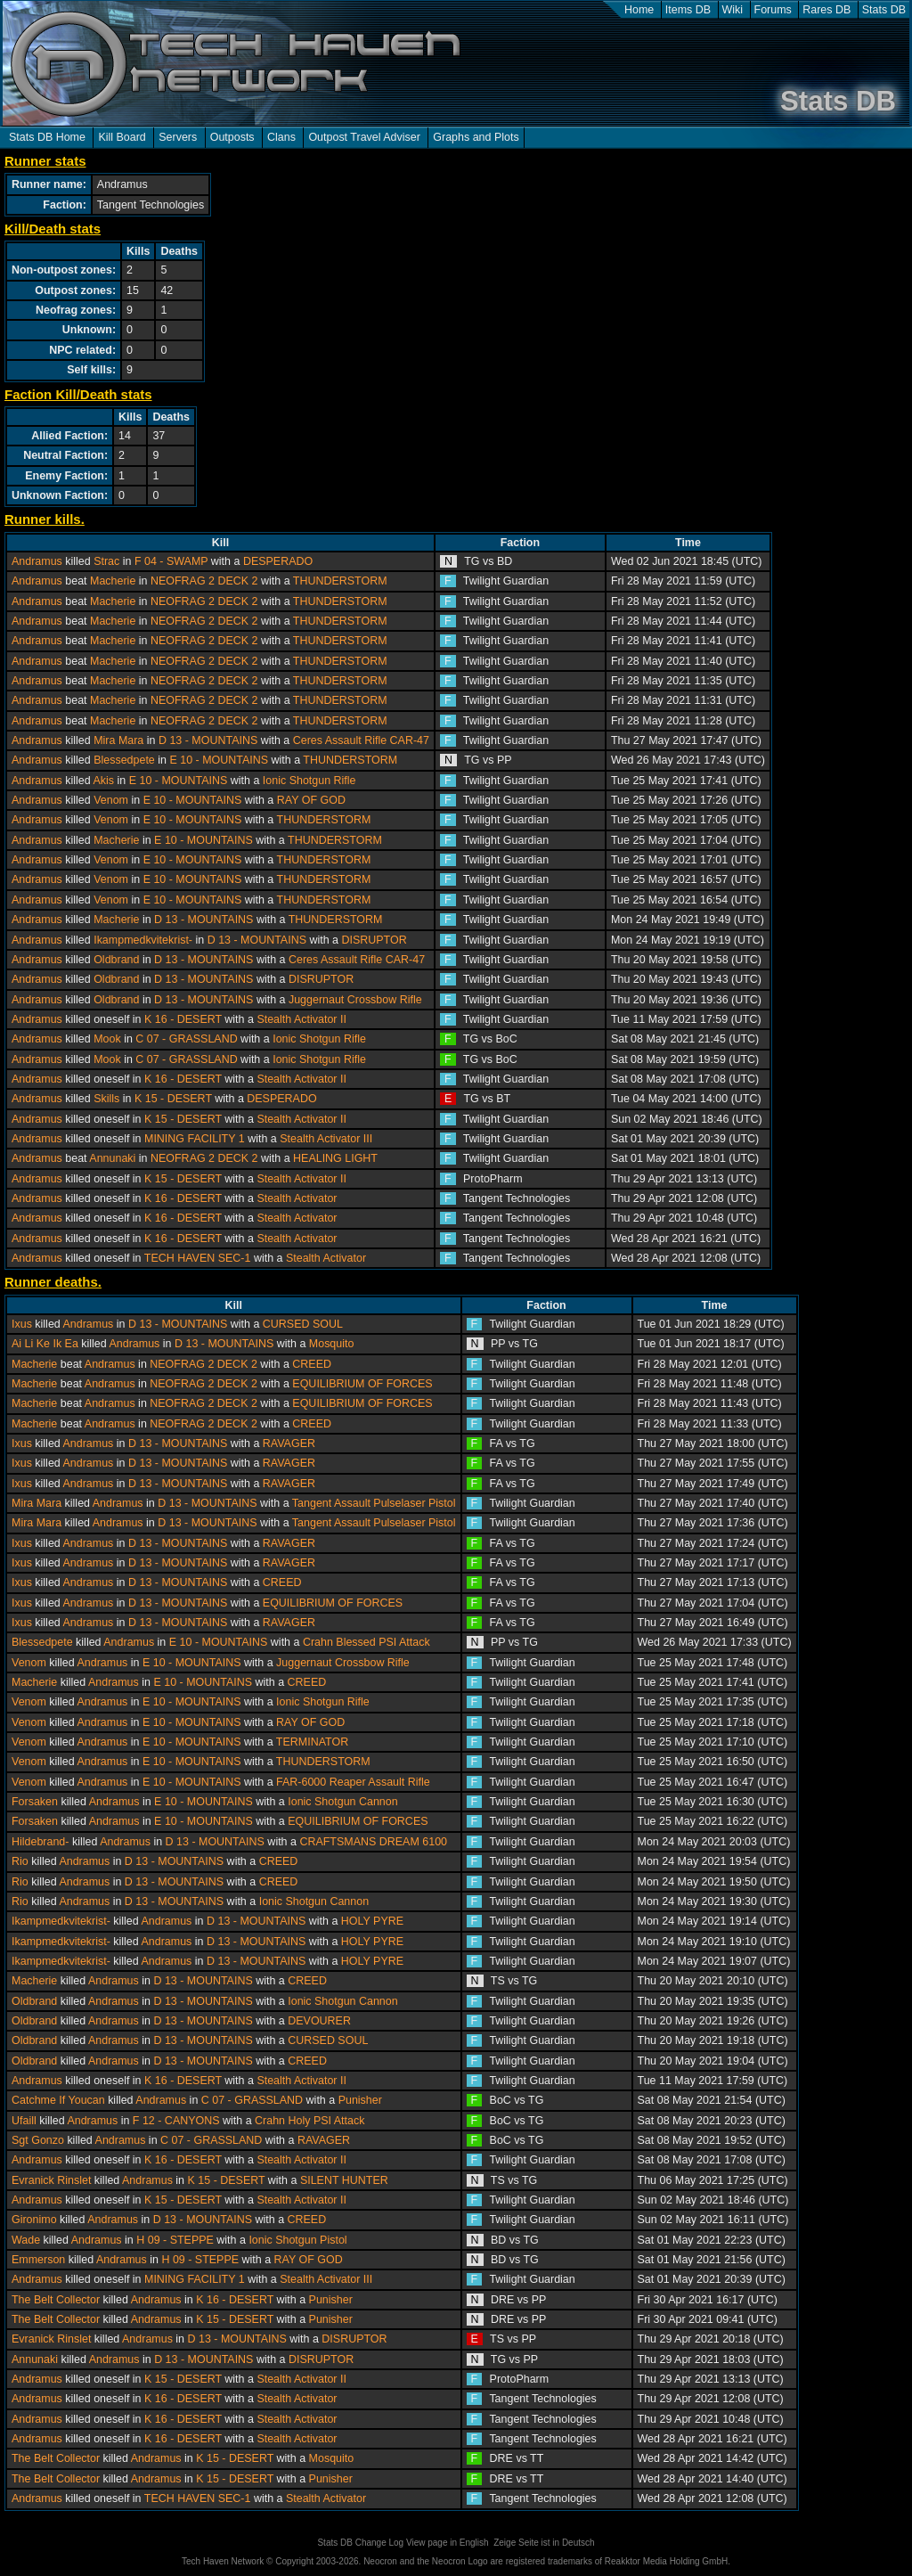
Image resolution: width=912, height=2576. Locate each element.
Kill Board (121, 137)
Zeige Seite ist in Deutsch (543, 2542)
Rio (20, 1861)
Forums (773, 10)
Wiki (733, 10)
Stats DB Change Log (360, 2542)
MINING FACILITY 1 (194, 1139)
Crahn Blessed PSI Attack (366, 1642)
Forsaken (35, 1801)
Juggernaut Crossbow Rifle (355, 1000)
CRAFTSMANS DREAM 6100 (373, 1842)
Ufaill (24, 2120)
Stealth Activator (296, 1198)
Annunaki (112, 1158)
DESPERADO (278, 561)
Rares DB (826, 10)
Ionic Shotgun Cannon (342, 1801)
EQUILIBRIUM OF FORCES (362, 1384)
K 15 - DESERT (173, 1098)
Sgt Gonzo (38, 2140)
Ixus (22, 1324)
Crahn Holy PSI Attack (309, 2120)
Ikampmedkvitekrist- (143, 940)
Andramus (37, 561)
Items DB (688, 10)
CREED (311, 1364)
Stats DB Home (47, 137)
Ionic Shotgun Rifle (309, 780)
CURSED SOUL (303, 1324)
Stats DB (884, 10)
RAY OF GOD (311, 800)
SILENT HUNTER (344, 2180)
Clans (281, 137)
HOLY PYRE (372, 1921)
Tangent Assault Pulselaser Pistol (374, 1503)
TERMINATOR (312, 1742)
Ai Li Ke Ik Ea (45, 1343)
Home (639, 10)
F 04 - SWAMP (171, 561)
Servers (178, 137)
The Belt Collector (56, 2300)
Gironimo (34, 2219)
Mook (107, 1039)
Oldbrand (116, 959)
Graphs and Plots (475, 137)
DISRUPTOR (374, 940)
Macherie (112, 581)
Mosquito (331, 1343)
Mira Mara (118, 740)
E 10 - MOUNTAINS (218, 760)
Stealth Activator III (326, 1139)
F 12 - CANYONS (176, 2120)
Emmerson (38, 2259)
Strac (106, 561)
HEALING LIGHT (335, 1158)
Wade (26, 2240)
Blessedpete (124, 760)
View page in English (447, 2542)
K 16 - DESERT (183, 1019)
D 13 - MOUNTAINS (208, 740)
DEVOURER (319, 2021)
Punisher (360, 2100)
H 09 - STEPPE (175, 2240)
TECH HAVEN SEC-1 (197, 1258)
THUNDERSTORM (340, 581)
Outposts (232, 137)
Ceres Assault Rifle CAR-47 (361, 740)
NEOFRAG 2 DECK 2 (204, 581)
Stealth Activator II (301, 1019)
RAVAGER (289, 1443)
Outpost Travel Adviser (363, 137)
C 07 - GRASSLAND (186, 1039)
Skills (106, 1098)
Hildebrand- (40, 1842)
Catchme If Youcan (58, 2100)
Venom (111, 800)
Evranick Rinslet (51, 2180)
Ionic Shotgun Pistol (297, 2240)
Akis (103, 780)
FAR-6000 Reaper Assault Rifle (353, 1782)
